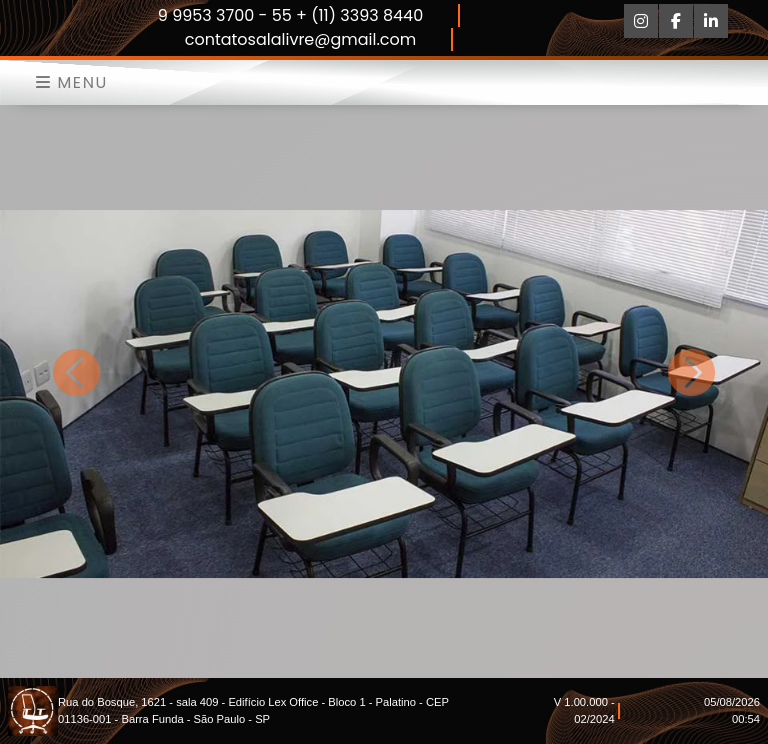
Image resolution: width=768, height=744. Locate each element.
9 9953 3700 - (215, 15)
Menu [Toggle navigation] (72, 82)
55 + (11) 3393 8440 (348, 15)
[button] (77, 372)
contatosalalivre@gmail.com (301, 39)
